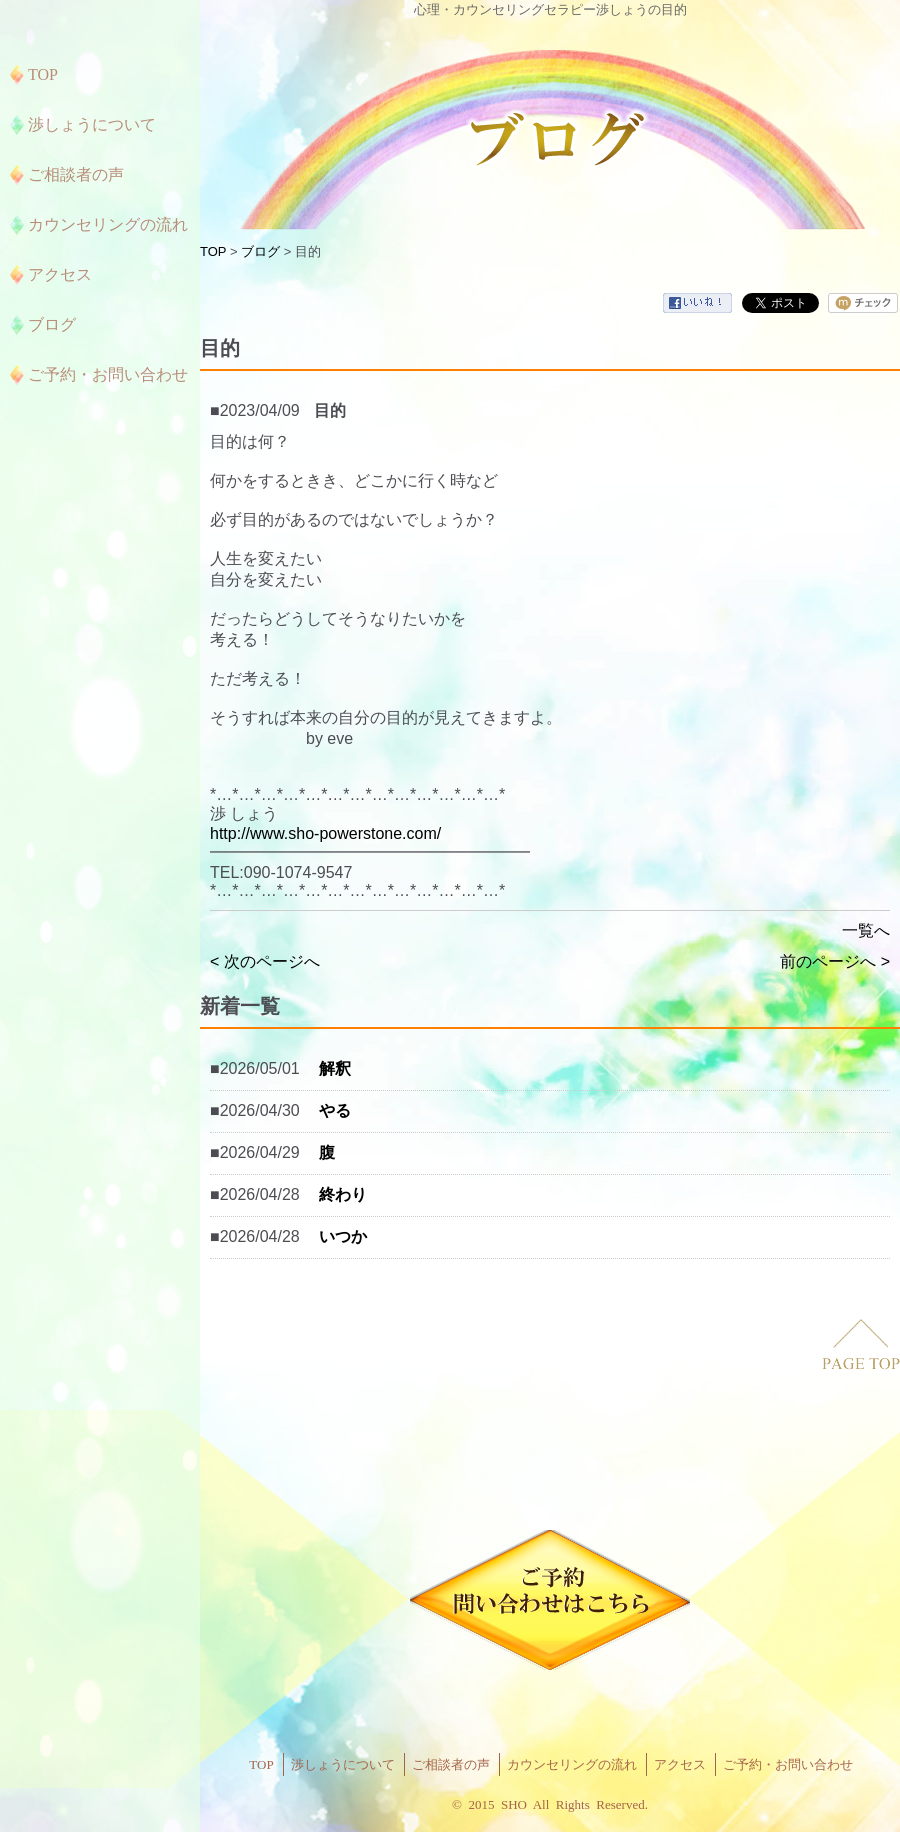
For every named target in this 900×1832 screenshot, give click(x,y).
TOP (213, 251)
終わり (343, 1194)
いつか (343, 1236)
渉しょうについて (343, 1764)
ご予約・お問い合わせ (788, 1764)
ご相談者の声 (451, 1764)
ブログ (260, 251)
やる (335, 1110)
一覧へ (866, 930)
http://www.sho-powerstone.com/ (325, 833)
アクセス (680, 1764)
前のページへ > (835, 961)
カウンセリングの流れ (572, 1764)
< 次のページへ (265, 961)
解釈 (335, 1068)
